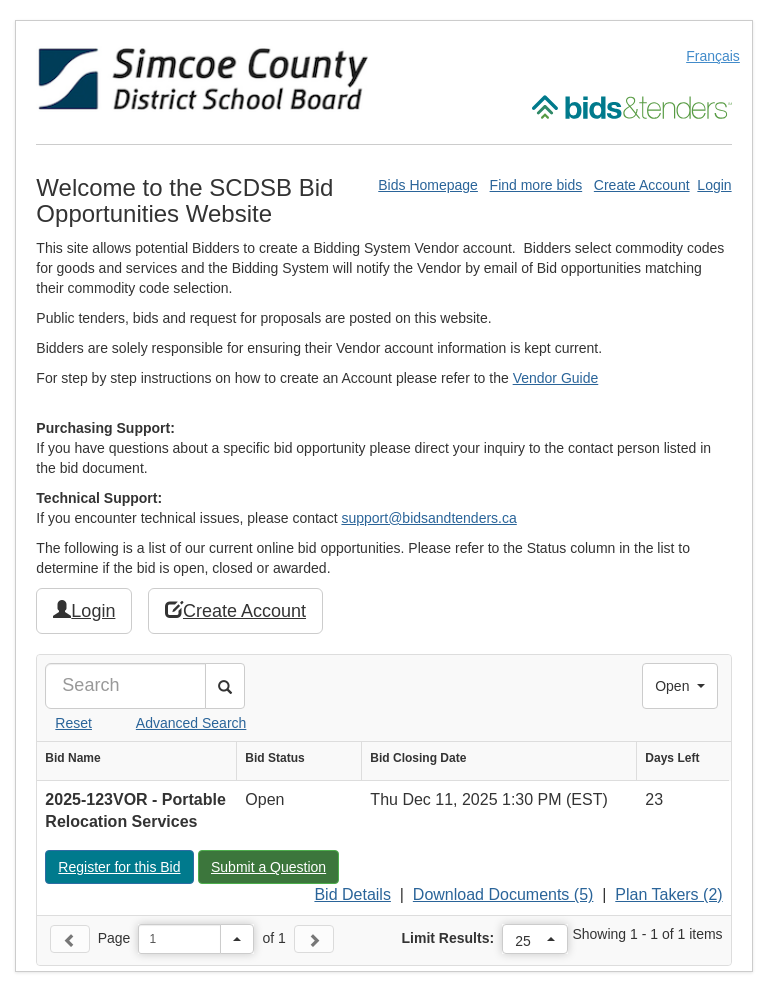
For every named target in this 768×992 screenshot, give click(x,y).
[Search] (125, 686)
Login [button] (84, 610)
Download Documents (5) (503, 894)
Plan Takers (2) (668, 894)
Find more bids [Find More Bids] (536, 185)
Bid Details (352, 894)
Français (713, 56)
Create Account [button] (235, 610)
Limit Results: (448, 938)
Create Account (642, 185)
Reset (73, 723)
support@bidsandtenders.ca (428, 518)
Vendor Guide (556, 378)
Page (114, 938)
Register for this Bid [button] (125, 865)
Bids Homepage (428, 185)
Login (714, 185)
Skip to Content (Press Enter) (0, 0)
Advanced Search (191, 723)
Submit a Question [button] (274, 865)
